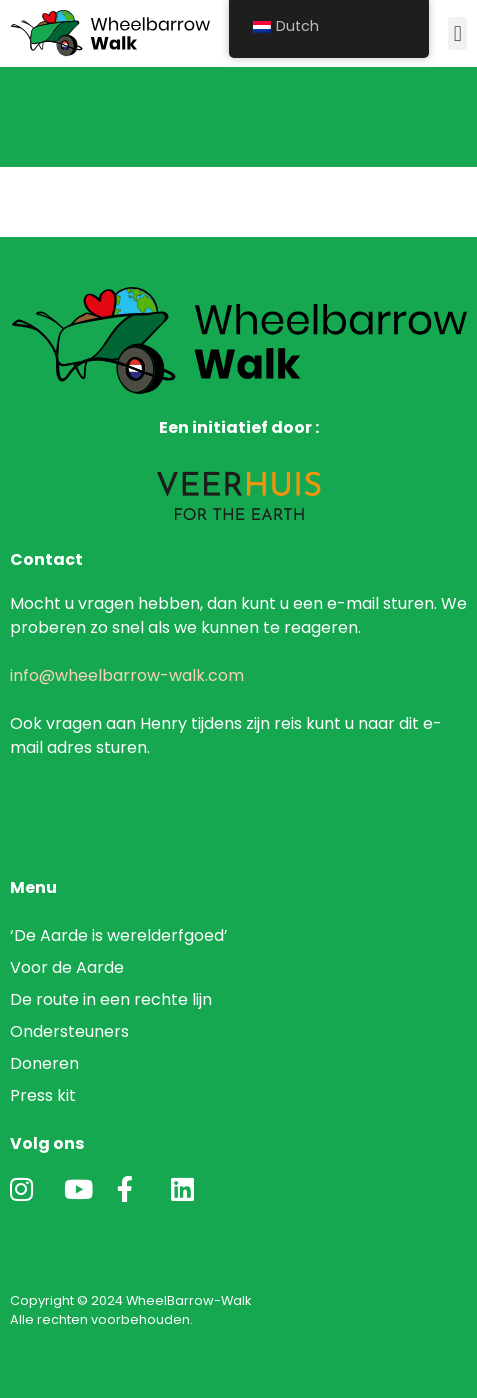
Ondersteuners (69, 1031)
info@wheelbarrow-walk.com (127, 675)
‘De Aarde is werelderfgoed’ (121, 935)
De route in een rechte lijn (111, 999)
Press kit (43, 1095)
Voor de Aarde (67, 967)
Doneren (44, 1063)
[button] (457, 33)
